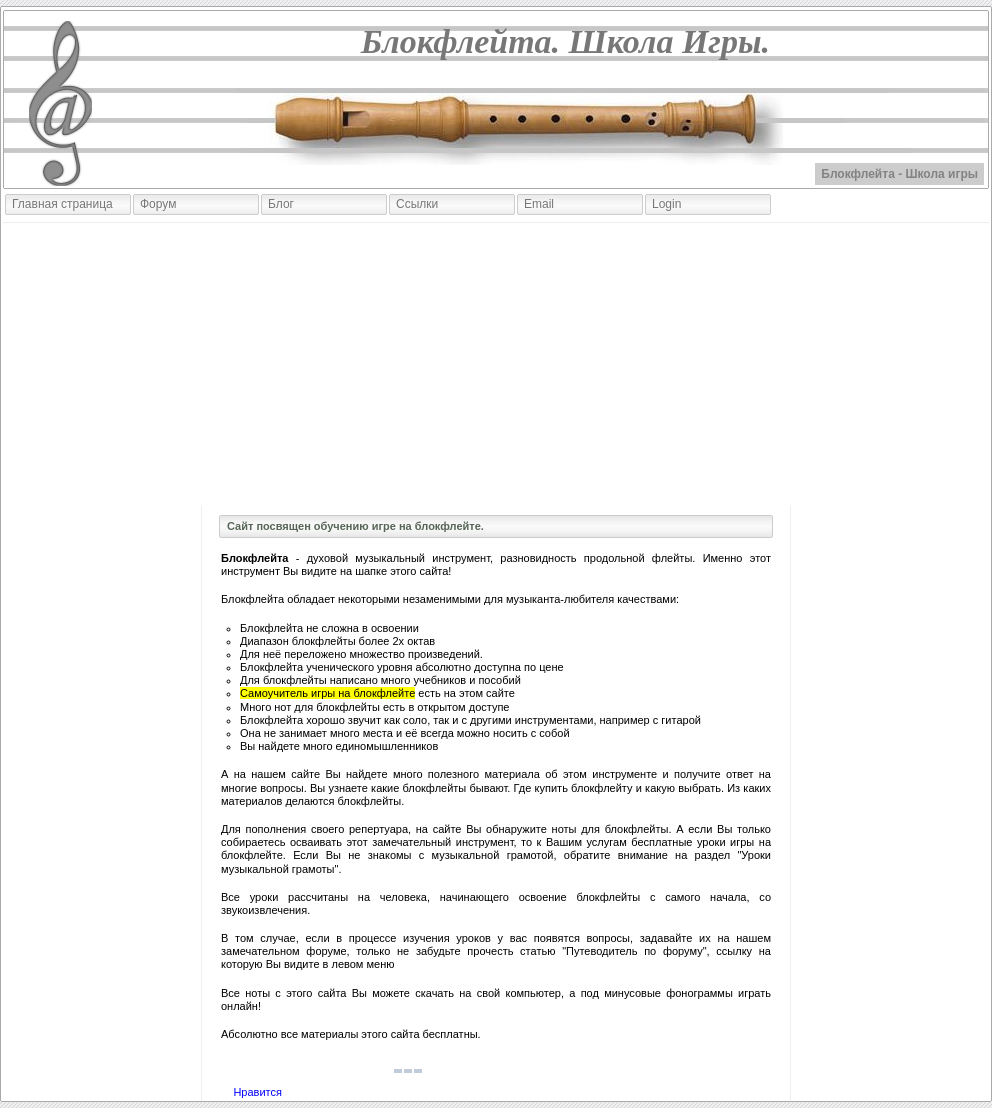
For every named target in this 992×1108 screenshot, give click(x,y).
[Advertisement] (496, 364)
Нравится (257, 1092)
